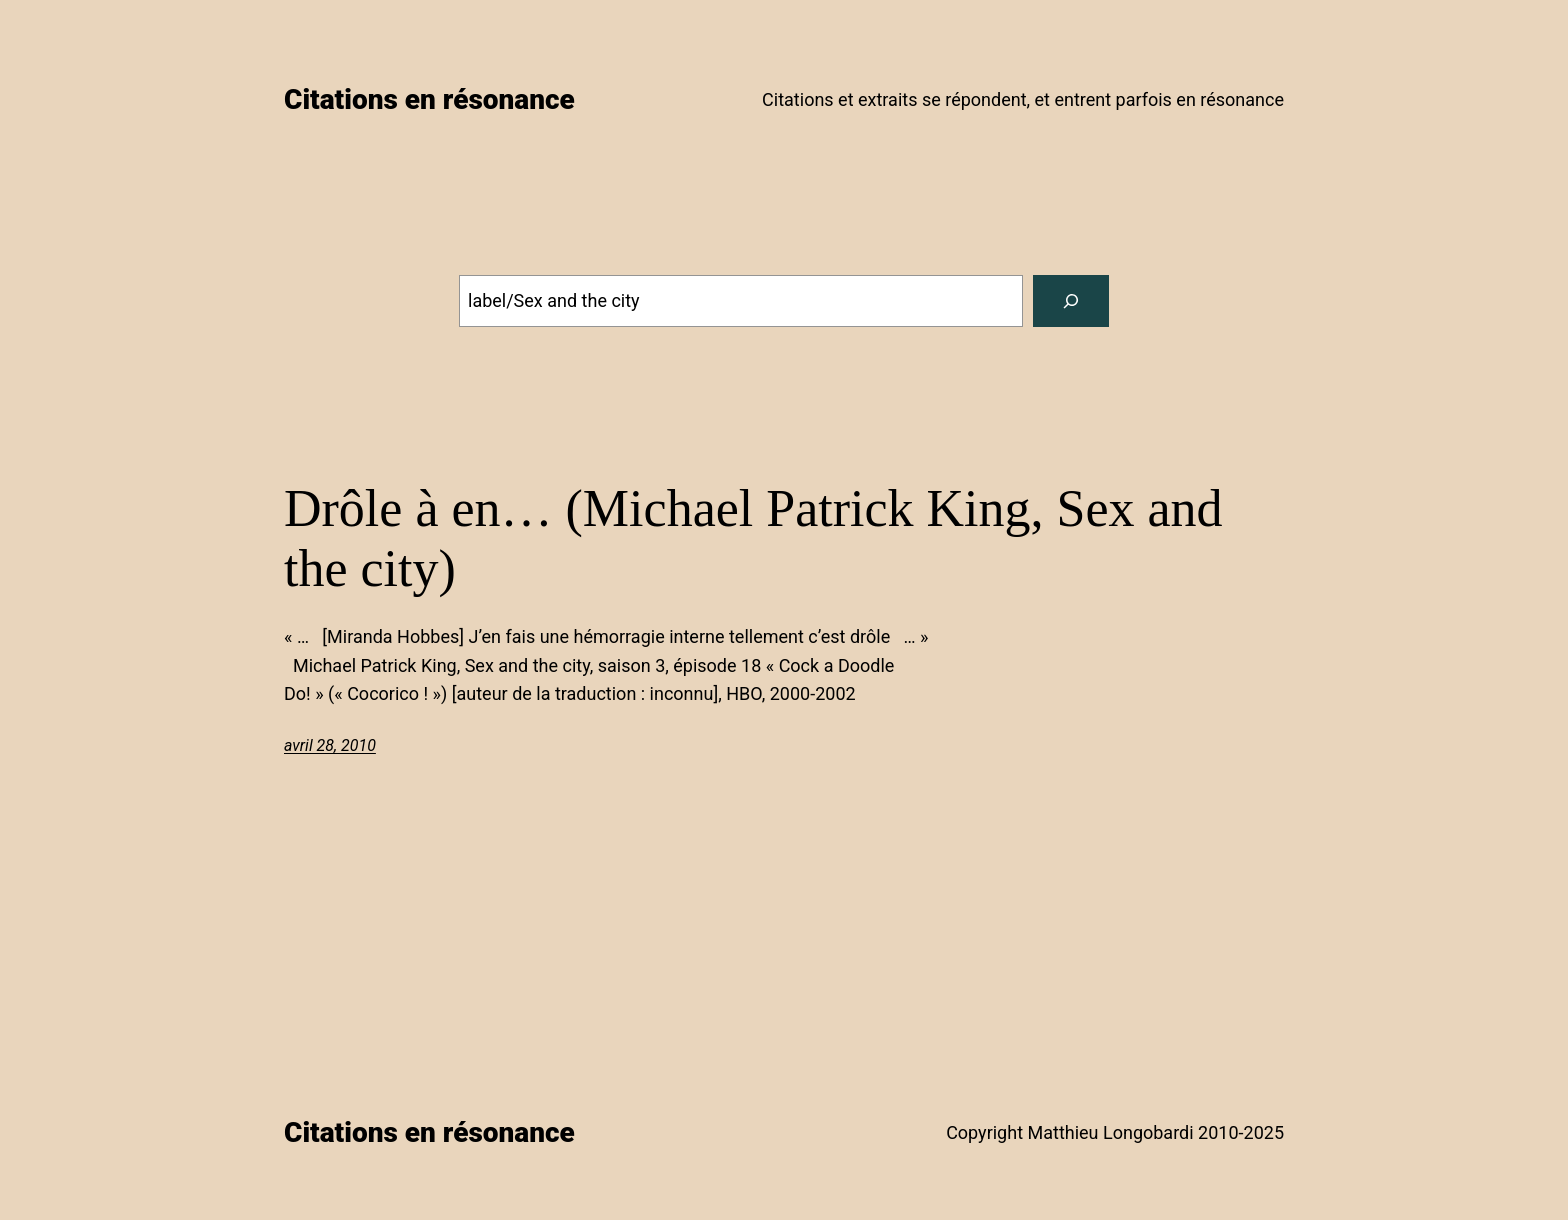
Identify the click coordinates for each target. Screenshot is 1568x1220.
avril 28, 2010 (330, 745)
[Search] (1071, 301)
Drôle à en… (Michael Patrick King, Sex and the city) (753, 538)
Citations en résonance (429, 99)
